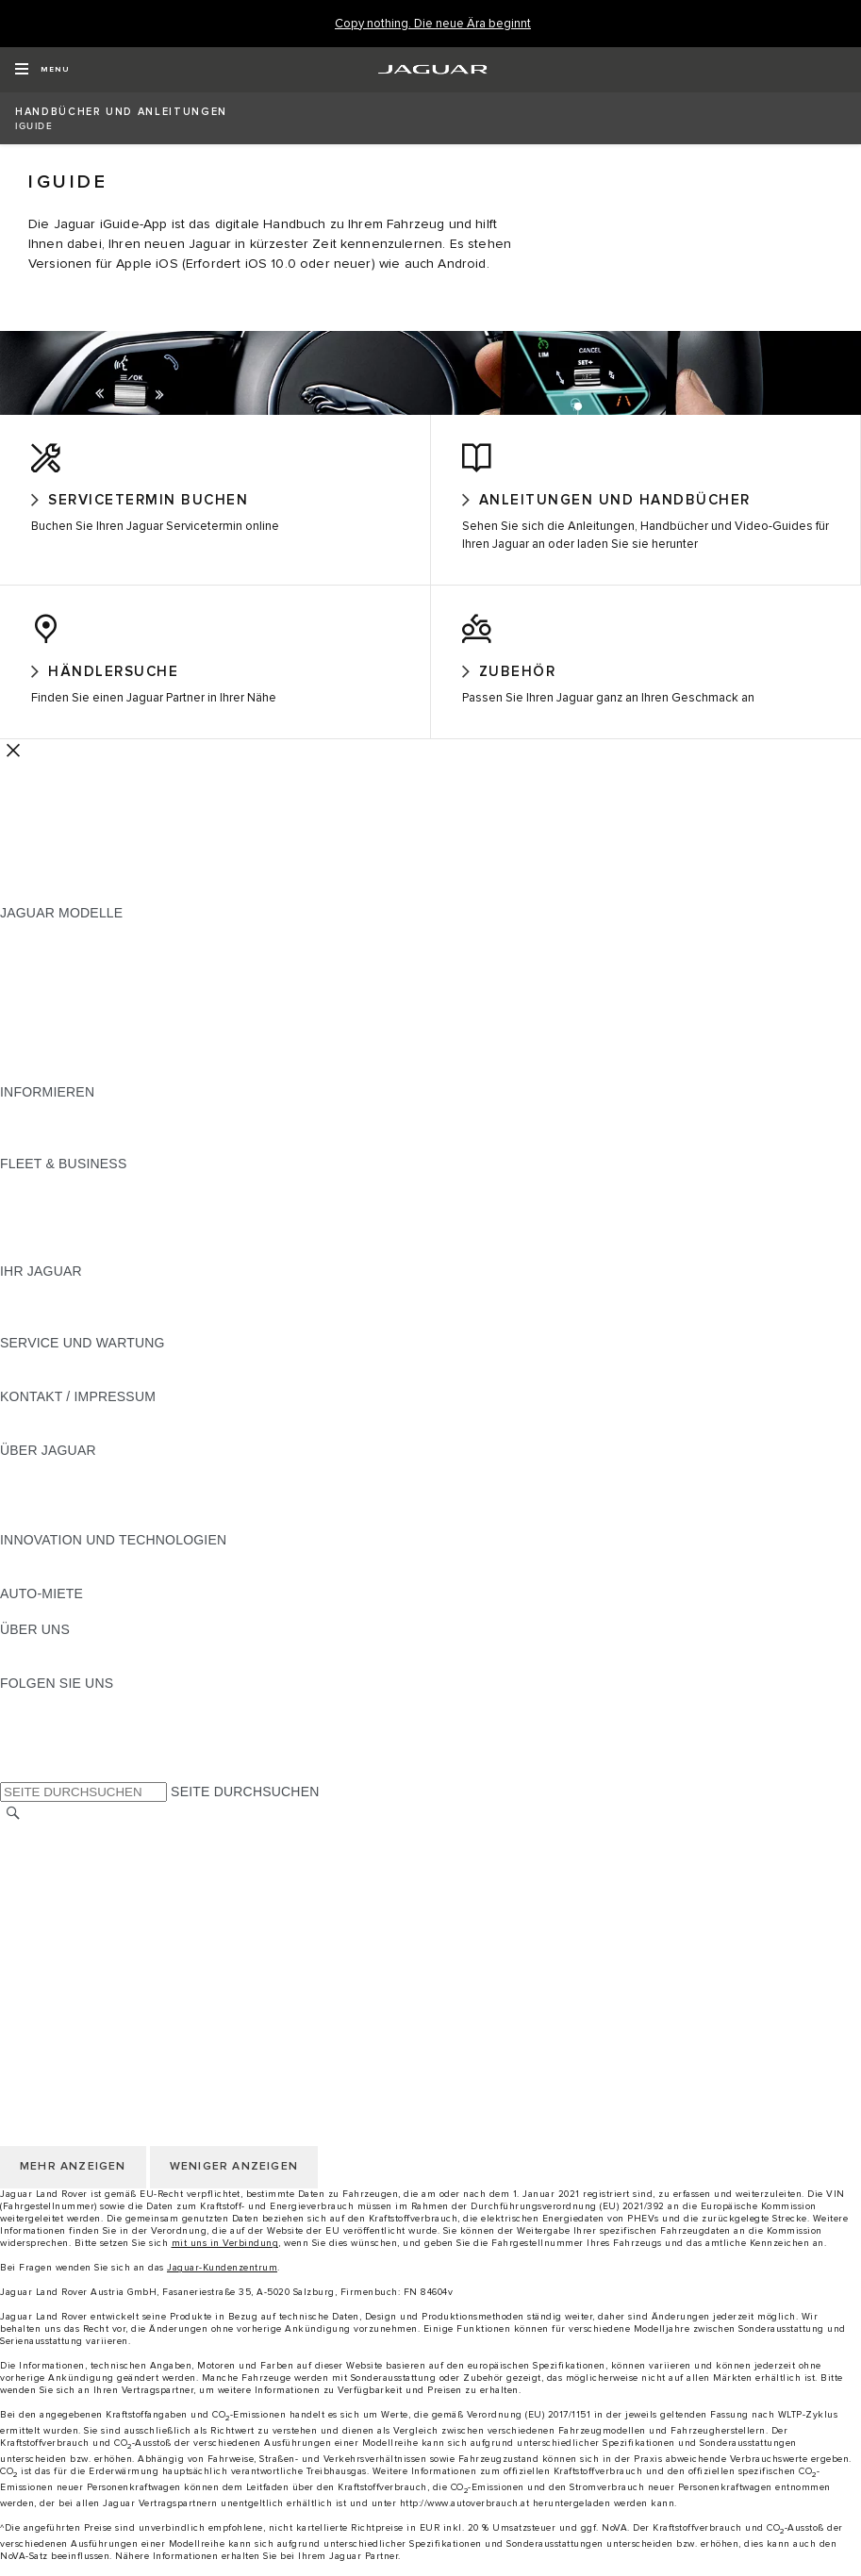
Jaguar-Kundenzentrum (222, 2285)
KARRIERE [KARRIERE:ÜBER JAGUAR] (34, 1503)
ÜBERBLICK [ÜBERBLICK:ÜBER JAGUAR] (38, 1486)
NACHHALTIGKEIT (58, 1683)
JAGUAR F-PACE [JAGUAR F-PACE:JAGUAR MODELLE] (54, 948)
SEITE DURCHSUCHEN (245, 1809)
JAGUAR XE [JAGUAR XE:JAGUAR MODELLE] (38, 1020)
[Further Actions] (13, 768)
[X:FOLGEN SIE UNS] (13, 1790)
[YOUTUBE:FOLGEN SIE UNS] (39, 1754)
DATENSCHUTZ (49, 1921)
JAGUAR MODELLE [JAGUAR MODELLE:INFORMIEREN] (61, 1127)
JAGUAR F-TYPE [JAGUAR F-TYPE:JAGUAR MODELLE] (53, 1002)
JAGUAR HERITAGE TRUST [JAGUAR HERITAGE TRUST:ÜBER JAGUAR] (87, 1539)
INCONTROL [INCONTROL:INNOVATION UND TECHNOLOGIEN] (39, 1593)
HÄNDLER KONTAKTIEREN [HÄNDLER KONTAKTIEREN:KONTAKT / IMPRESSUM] (86, 1450)
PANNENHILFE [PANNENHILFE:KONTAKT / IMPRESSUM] (46, 1432)
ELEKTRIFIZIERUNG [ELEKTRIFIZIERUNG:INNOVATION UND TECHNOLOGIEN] (64, 1575)
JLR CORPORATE (56, 1975)
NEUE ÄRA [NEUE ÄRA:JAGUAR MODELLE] (34, 1091)
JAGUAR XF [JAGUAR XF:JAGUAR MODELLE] (37, 1038)
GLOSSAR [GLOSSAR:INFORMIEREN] (32, 1145)
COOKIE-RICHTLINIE (66, 1939)
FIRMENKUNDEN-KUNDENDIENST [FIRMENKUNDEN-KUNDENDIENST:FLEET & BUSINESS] (110, 1253)
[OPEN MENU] (42, 69)
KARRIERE (34, 1885)
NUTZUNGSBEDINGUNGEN (87, 1903)
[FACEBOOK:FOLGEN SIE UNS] (45, 1772)
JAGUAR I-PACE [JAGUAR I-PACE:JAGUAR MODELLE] (51, 984)
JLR (12, 1665)
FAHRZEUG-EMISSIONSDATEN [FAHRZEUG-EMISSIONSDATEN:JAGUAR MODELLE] (99, 1074)
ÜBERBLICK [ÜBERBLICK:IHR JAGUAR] (38, 1306)
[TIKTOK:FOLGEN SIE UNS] (31, 1736)
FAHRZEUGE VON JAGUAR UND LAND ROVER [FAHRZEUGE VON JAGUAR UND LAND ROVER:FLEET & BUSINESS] (149, 1217)
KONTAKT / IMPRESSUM (78, 1867)
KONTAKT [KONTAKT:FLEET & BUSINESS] (31, 1271)
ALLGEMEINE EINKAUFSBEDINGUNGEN (129, 1957)
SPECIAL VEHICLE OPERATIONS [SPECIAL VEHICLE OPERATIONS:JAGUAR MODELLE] (104, 1056)
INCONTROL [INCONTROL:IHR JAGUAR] (39, 1324)
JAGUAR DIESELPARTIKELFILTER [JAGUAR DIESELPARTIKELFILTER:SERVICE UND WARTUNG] (108, 1396)
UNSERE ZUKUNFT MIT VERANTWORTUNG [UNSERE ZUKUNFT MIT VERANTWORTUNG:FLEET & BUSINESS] (139, 1235)
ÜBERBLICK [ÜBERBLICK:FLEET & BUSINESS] (38, 1199)
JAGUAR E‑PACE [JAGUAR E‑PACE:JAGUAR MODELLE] (54, 966)
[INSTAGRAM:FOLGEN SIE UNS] (47, 1718)
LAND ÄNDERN (48, 1850)
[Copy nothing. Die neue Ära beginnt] (433, 24)
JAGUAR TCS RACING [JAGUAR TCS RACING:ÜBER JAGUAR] (70, 1521)
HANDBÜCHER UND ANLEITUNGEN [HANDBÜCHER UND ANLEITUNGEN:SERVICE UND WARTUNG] (113, 1378)
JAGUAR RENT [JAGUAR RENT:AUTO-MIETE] (47, 1629)
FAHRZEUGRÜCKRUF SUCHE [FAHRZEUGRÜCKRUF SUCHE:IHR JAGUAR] (95, 1342)
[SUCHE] (13, 1830)
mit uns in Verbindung (225, 2261)
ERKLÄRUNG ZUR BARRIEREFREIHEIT (125, 1993)
